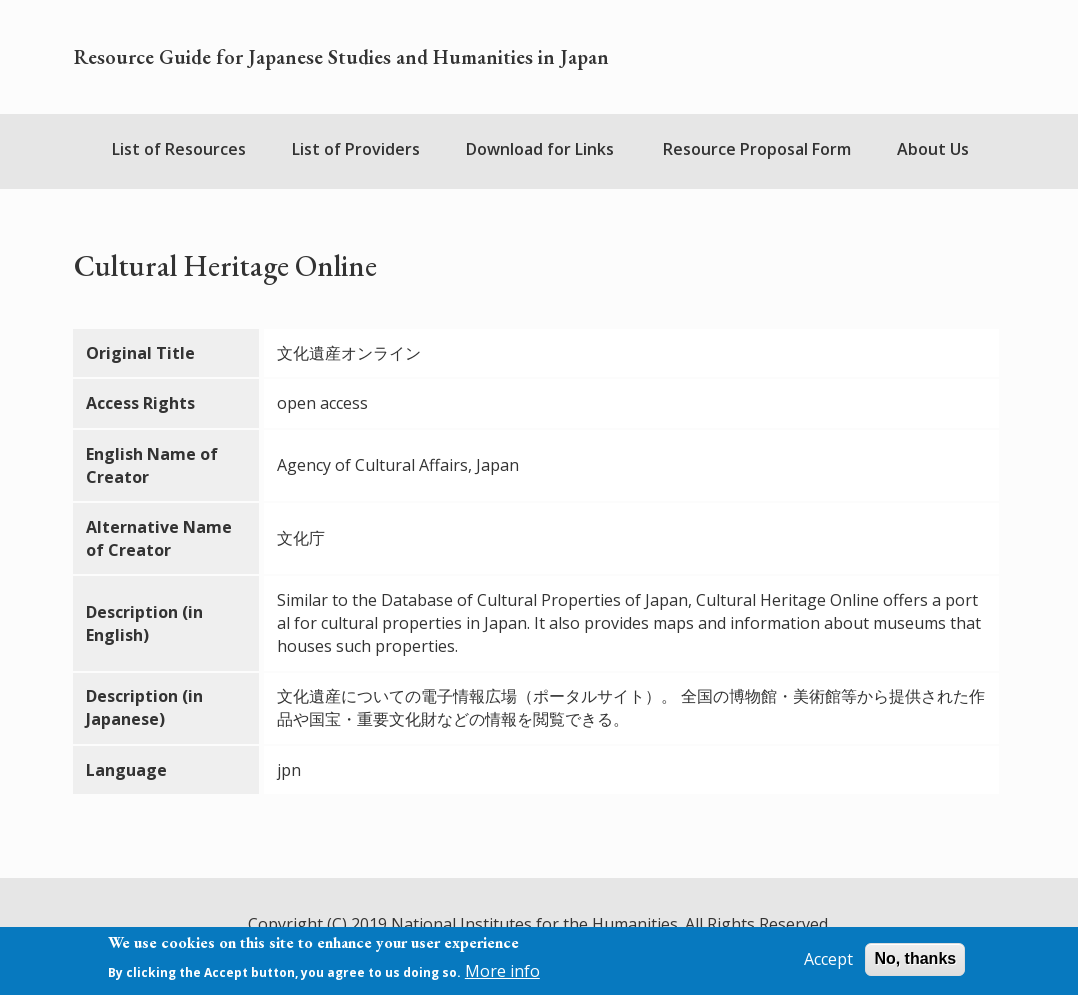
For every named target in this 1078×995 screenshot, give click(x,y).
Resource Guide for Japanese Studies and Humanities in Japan (341, 57)
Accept (828, 964)
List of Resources (179, 149)
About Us (933, 149)
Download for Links (540, 149)
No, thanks (915, 963)
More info (502, 976)
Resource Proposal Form (757, 149)
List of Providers (356, 149)
